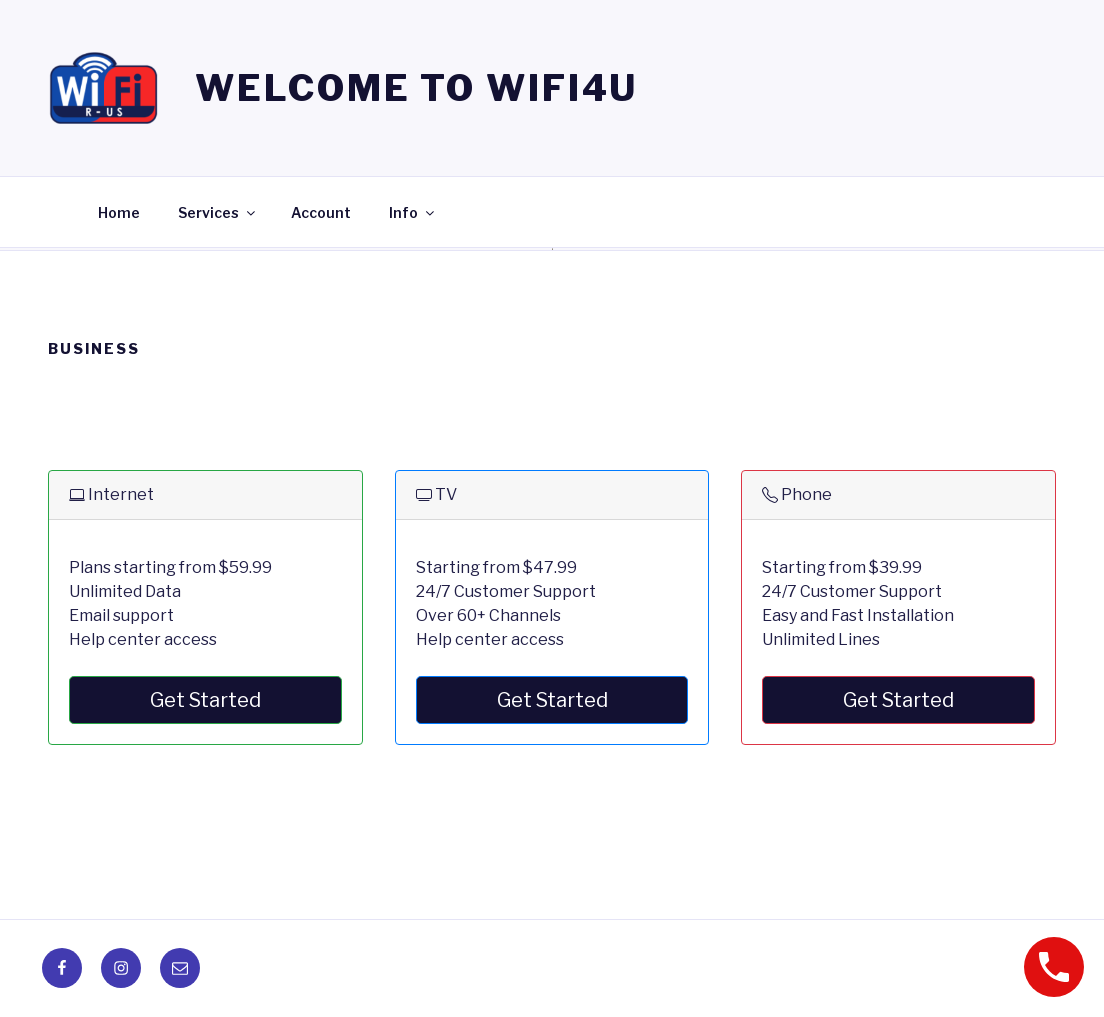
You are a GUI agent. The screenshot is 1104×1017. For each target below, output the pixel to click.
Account (321, 212)
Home (119, 212)
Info (413, 212)
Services (218, 212)
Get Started (205, 700)
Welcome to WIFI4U (416, 88)
